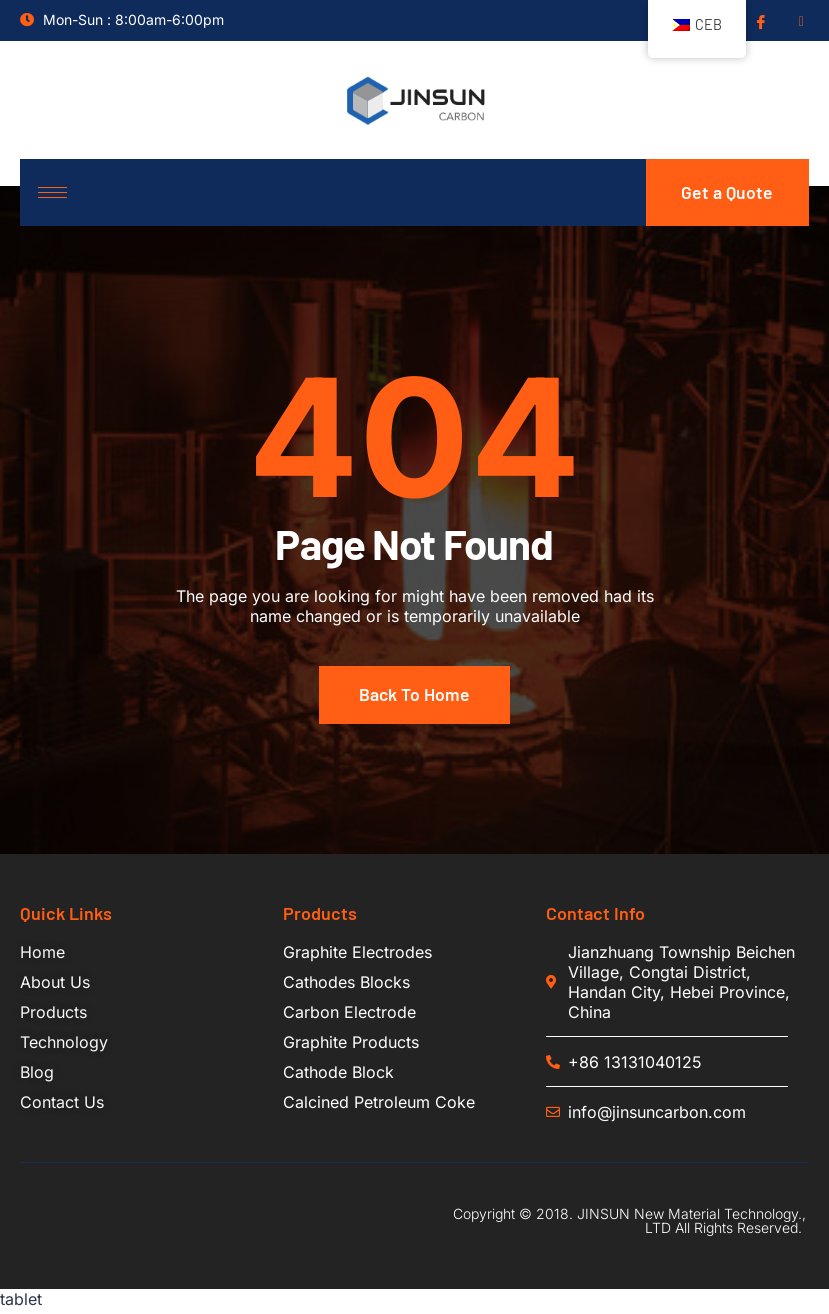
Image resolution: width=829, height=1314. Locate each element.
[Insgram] (799, 21)
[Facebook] (759, 21)
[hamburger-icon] (52, 194)
